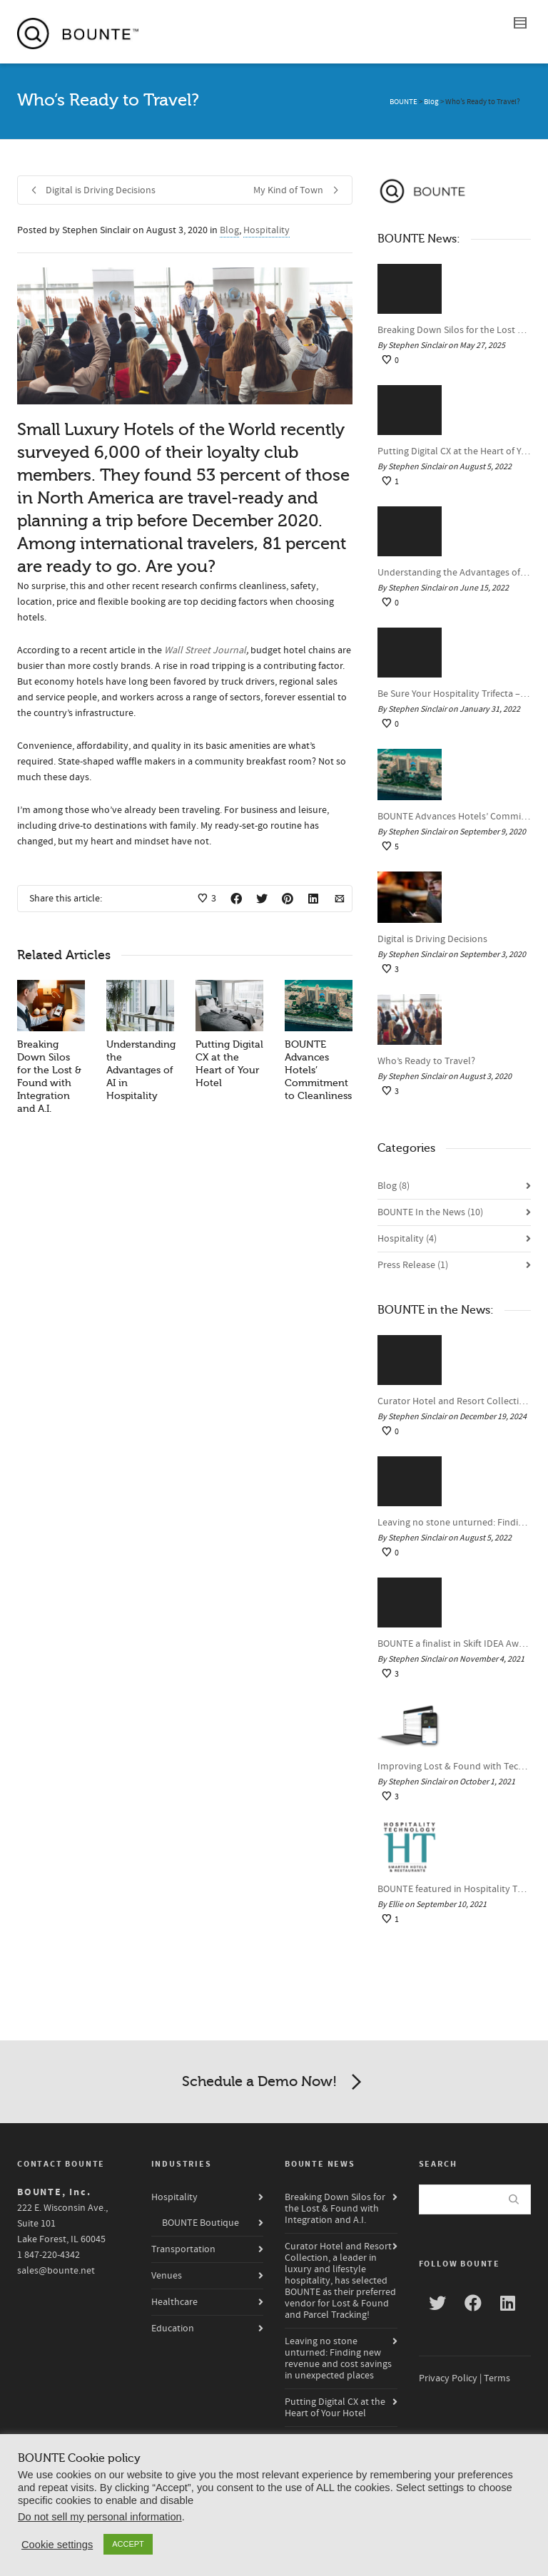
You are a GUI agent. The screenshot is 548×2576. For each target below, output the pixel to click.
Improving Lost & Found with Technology (454, 1766)
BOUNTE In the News (430, 1212)
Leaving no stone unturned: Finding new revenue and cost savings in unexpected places (454, 1522)
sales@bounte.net (56, 2270)
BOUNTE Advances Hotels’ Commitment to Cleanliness (454, 816)
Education (172, 2328)
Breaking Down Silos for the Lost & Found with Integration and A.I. (454, 330)
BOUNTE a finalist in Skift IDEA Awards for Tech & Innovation (454, 1644)
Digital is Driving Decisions (432, 939)
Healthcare (174, 2302)
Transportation (183, 2249)
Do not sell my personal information (100, 2517)
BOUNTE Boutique (200, 2223)
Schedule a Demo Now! (274, 2082)
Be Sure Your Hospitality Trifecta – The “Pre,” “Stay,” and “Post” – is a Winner (454, 694)
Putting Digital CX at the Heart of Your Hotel (454, 451)
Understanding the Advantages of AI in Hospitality (141, 1070)
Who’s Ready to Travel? (426, 1061)
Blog (229, 230)
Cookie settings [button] (57, 2544)
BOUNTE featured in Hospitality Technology (454, 1889)
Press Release (412, 1265)
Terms (497, 2378)
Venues (166, 2275)
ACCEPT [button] (128, 2544)
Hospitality (266, 230)
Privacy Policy (448, 2378)
